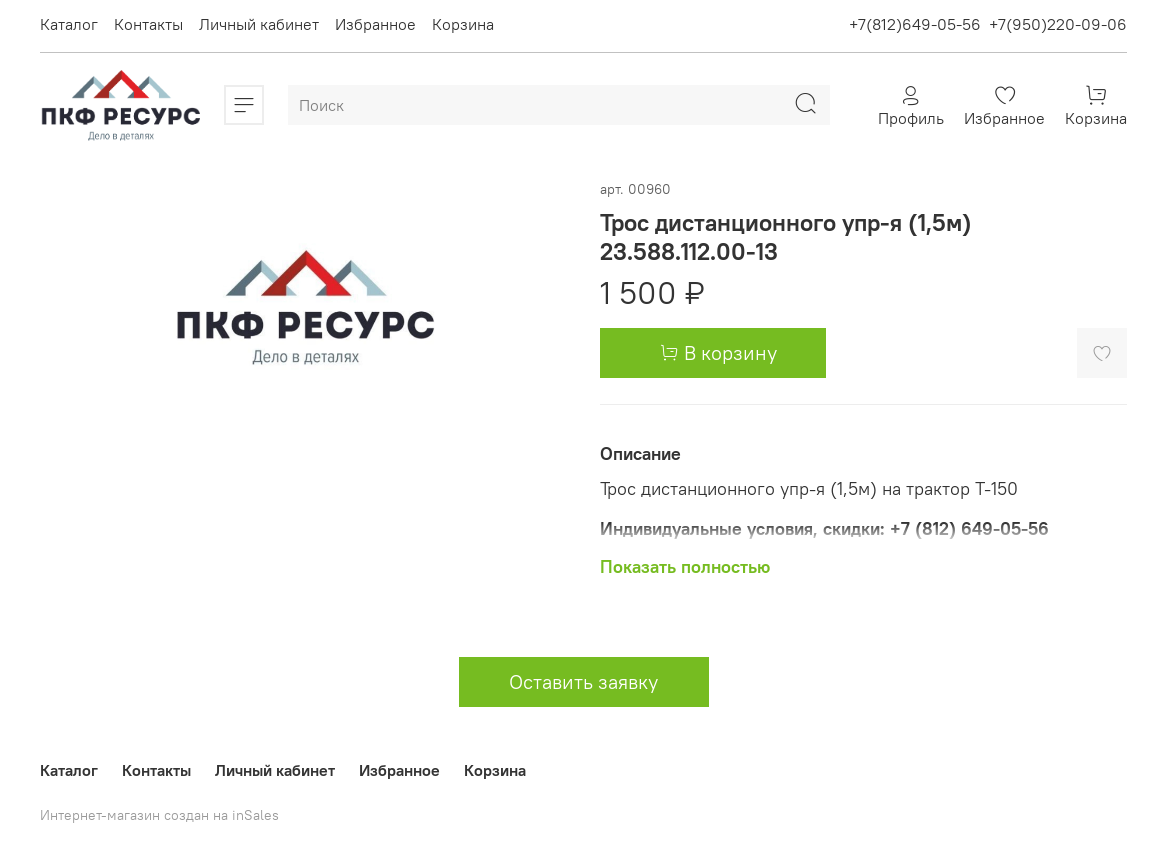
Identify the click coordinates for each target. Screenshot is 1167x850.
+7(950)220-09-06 (1058, 24)
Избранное (375, 24)
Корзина (463, 24)
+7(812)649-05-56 (915, 24)
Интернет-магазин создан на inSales (159, 815)
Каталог (69, 24)
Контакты (148, 24)
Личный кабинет (259, 24)
